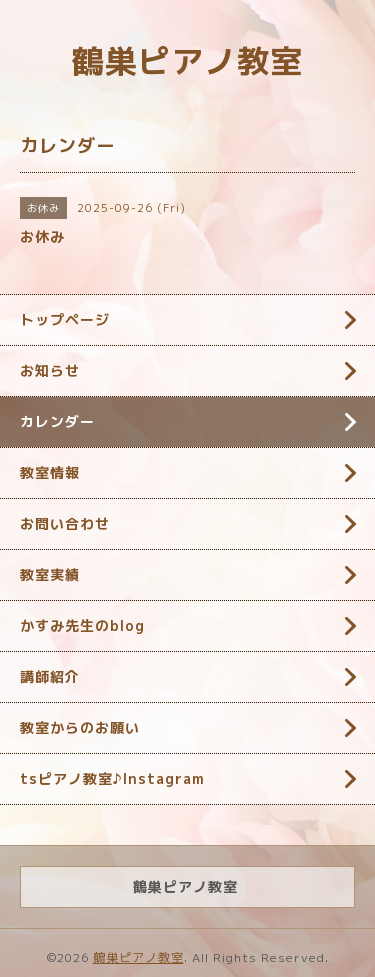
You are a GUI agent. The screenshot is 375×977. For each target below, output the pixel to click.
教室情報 (50, 472)
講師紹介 (50, 676)
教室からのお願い (80, 727)
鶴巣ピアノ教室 (187, 61)
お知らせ (50, 370)
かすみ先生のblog (82, 625)
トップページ (65, 319)
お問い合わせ (65, 523)
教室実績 (50, 574)
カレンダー (57, 421)
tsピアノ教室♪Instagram (112, 778)
